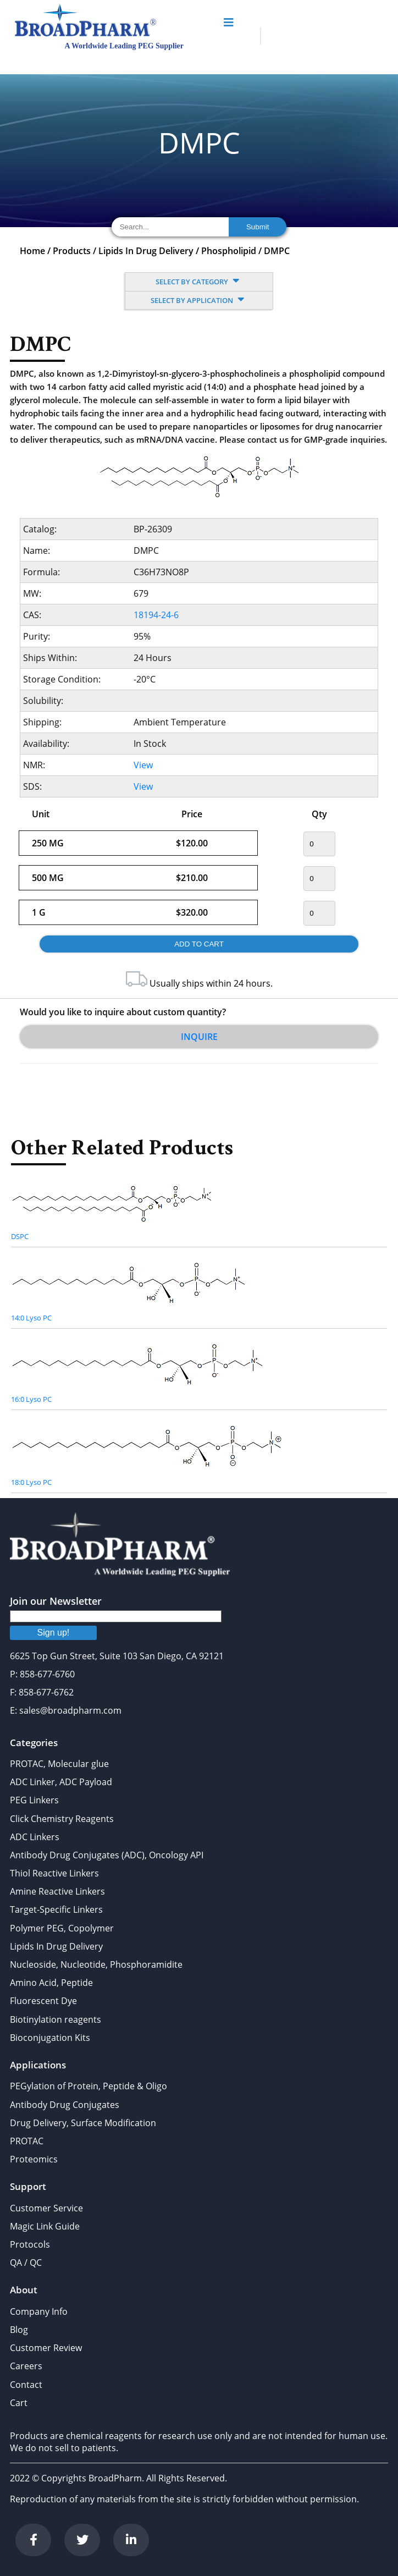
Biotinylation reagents (55, 2019)
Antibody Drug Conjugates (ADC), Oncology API (106, 1855)
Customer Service (46, 2208)
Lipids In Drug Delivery (146, 251)
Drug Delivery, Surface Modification (83, 2123)
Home (32, 251)
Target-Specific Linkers (56, 1909)
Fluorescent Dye (43, 2001)
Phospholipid (228, 251)
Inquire (199, 1037)
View (143, 765)
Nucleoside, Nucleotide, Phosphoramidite (96, 1964)
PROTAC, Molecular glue (59, 1764)
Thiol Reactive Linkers (54, 1873)
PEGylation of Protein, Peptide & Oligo (88, 2086)
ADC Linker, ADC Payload (61, 1782)
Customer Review (46, 2348)
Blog (19, 2330)
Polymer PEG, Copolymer (62, 1928)
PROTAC (26, 2141)
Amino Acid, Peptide (51, 1983)
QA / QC (26, 2262)
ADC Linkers (34, 1837)
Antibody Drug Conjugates (64, 2105)
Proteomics (34, 2159)
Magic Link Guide (45, 2226)
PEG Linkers (34, 1800)
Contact (26, 2385)
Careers (26, 2366)
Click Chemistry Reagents (62, 1819)
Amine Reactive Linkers (57, 1891)
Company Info (39, 2311)
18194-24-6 (156, 615)
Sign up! (53, 1632)
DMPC (277, 251)
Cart (18, 2403)
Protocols (30, 2244)
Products (72, 251)
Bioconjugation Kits (50, 2038)
